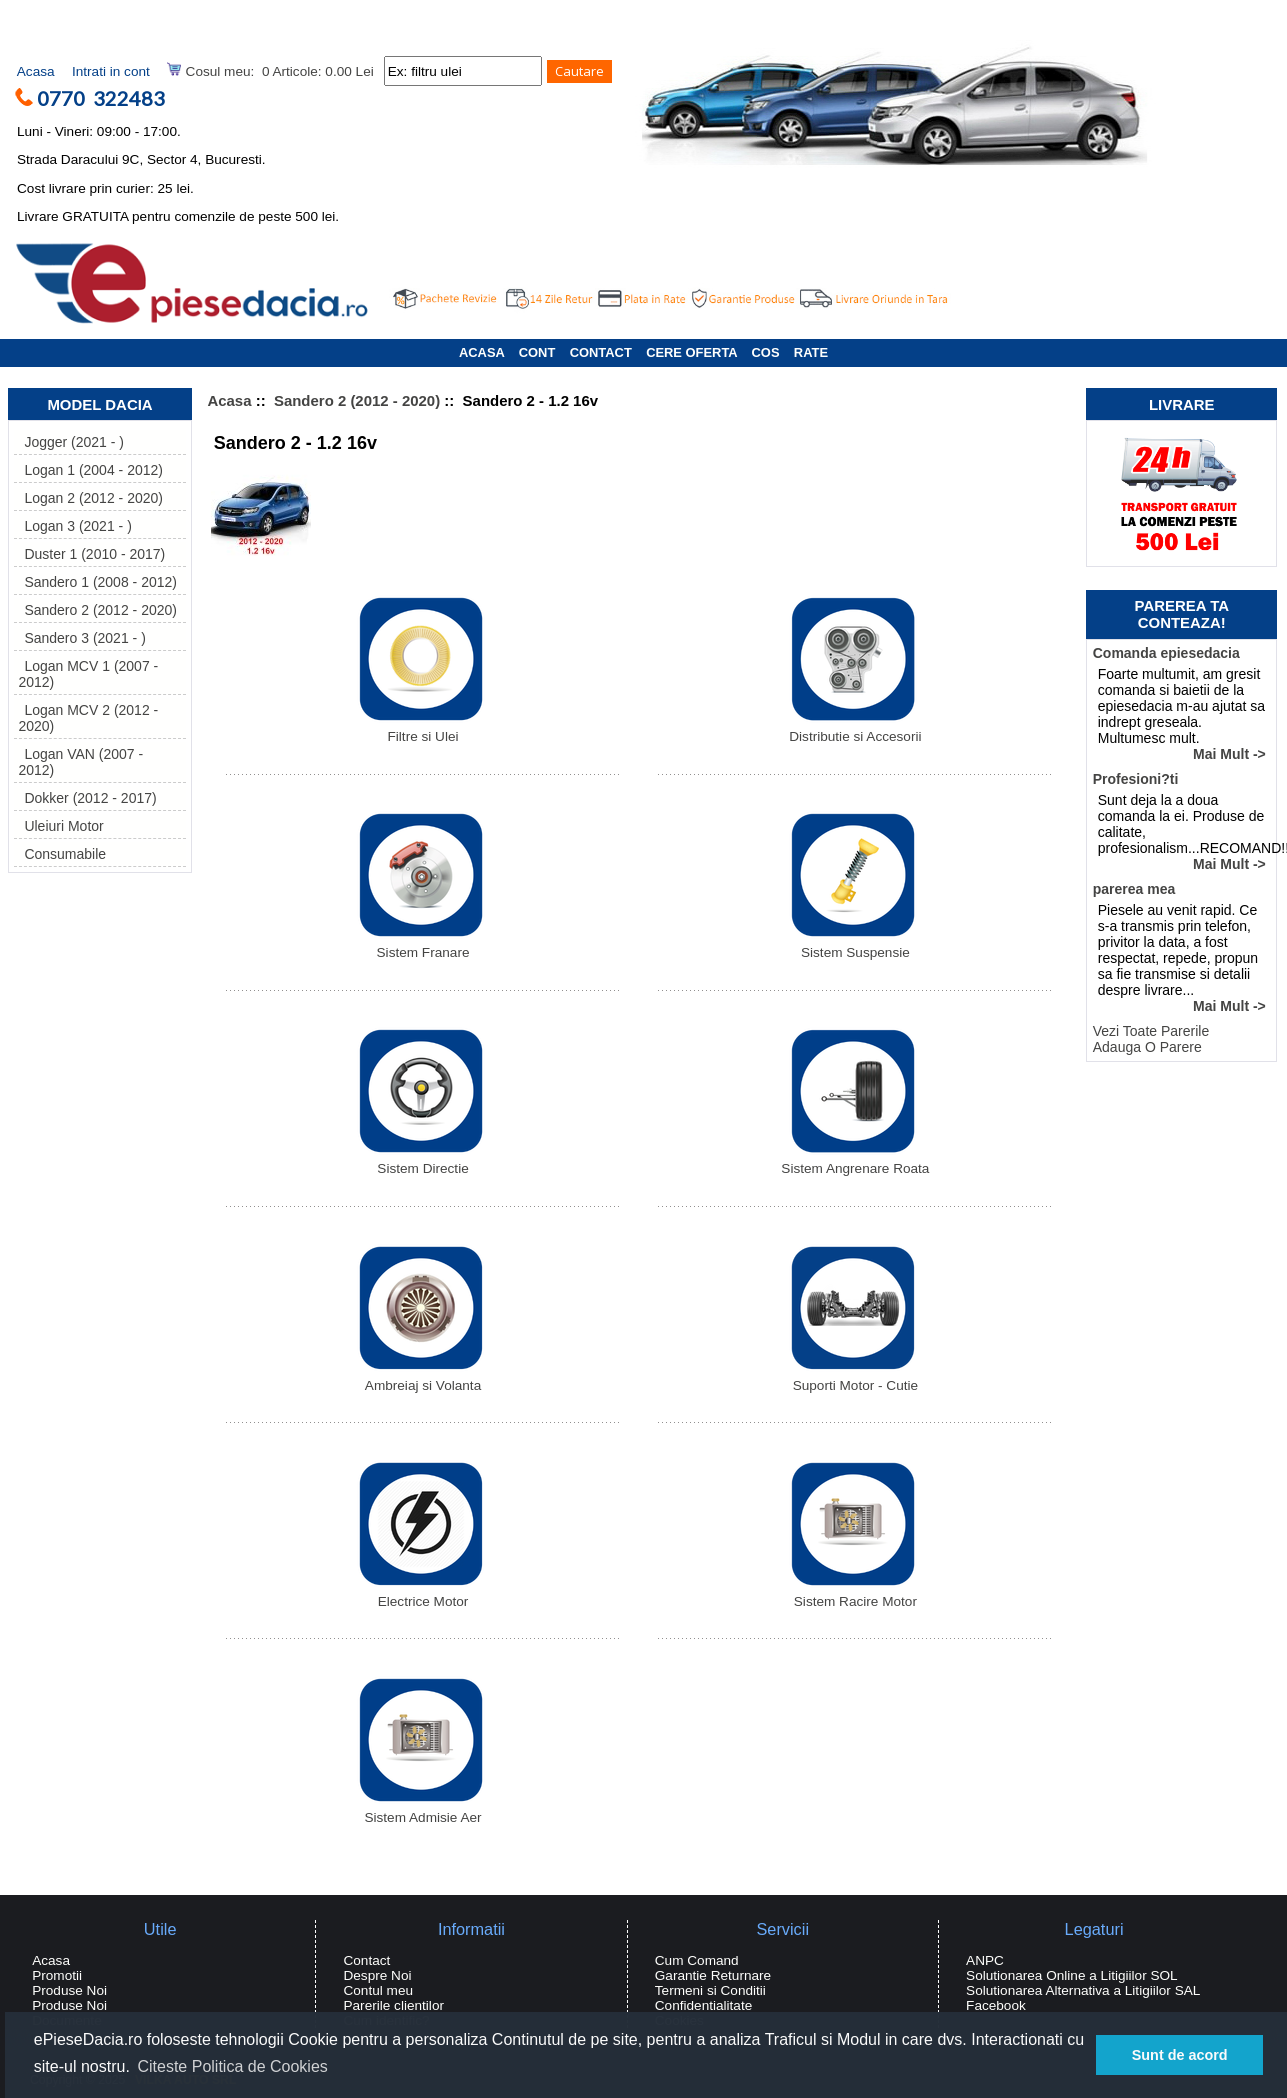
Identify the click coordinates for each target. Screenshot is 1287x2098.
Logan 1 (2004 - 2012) (90, 470)
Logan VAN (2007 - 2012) (80, 762)
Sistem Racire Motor (853, 1595)
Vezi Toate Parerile (1151, 1031)
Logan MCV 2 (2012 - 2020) (88, 718)
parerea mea (1134, 889)
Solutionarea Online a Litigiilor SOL (1072, 1975)
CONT (537, 352)
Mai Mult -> (1229, 754)
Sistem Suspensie (853, 946)
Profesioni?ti (1136, 779)
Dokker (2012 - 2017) (87, 798)
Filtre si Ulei (421, 730)
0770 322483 (109, 98)
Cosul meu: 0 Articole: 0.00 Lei (270, 70)
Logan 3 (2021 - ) (74, 526)
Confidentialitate (704, 2005)
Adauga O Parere (1147, 1047)
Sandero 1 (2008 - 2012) (97, 582)
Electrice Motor (421, 1595)
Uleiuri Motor (60, 826)
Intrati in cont (111, 71)
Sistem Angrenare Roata (855, 1162)
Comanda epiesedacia (1166, 653)
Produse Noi (69, 1990)
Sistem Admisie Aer (421, 1811)
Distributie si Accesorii (853, 730)
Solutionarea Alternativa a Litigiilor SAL (1083, 1990)
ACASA (481, 352)
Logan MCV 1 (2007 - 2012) (88, 674)
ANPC (985, 1960)
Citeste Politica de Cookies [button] (232, 2066)
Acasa (36, 71)
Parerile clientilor (393, 2005)
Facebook (996, 2005)
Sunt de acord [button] (1180, 2055)
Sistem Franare (421, 946)
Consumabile (62, 854)
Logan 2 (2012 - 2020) (90, 498)
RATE (811, 352)
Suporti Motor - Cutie (853, 1379)
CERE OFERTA (691, 352)
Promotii (57, 1975)
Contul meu (378, 1990)
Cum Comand (697, 1960)
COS (766, 352)
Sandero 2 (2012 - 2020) (357, 400)
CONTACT (601, 352)
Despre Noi (377, 1975)
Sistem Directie (421, 1162)
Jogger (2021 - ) (71, 442)
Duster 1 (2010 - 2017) (91, 554)
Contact (366, 1960)
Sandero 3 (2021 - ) (81, 638)
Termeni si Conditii (710, 1990)
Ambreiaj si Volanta (421, 1379)
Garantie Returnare (713, 1975)
